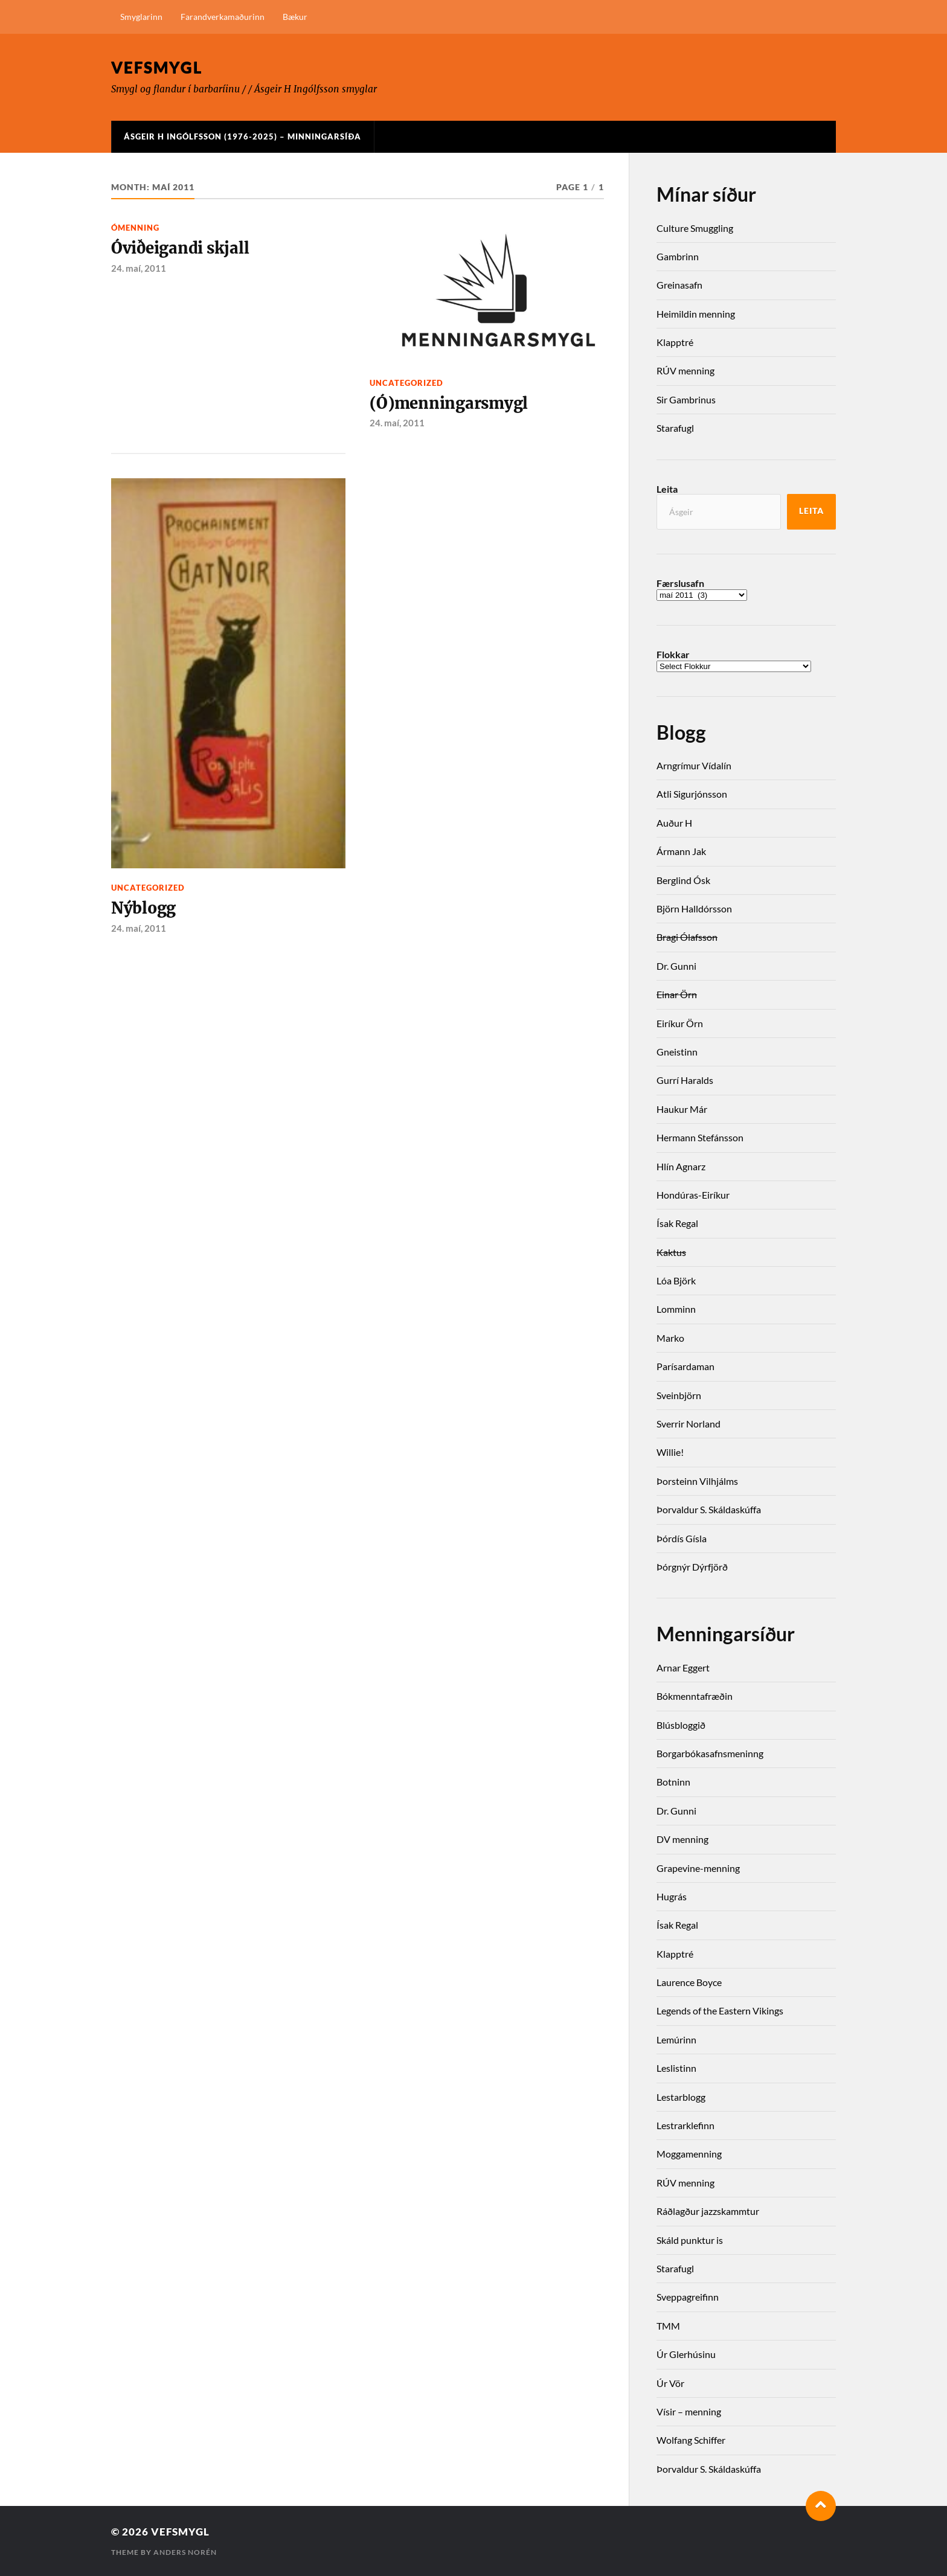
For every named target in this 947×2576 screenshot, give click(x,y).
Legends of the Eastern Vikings (719, 2010)
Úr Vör (670, 2383)
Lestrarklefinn (685, 2125)
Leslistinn (676, 2068)
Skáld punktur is (689, 2240)
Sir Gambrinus (686, 399)
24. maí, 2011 (138, 268)
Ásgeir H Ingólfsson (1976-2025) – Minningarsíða (242, 136)
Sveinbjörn (678, 1395)
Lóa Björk (676, 1280)
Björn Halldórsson (694, 908)
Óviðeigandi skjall (180, 248)
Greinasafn (679, 284)
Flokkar (673, 654)
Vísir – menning (688, 2411)
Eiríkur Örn (679, 1023)
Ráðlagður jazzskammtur (707, 2211)
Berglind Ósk (683, 880)
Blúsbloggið (680, 1725)
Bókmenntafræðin (694, 1696)
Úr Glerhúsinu (686, 2354)
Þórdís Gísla (681, 1538)
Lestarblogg (680, 2097)
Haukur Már (681, 1109)
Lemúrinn (676, 2039)
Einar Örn (676, 994)
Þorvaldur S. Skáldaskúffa (708, 1509)
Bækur (295, 16)
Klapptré (674, 342)
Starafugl (675, 428)
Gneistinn (677, 1051)
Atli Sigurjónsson (691, 793)
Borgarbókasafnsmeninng (709, 1753)
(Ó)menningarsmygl (449, 403)
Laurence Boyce (689, 1982)
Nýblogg (143, 908)
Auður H (674, 822)
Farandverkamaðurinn (223, 16)
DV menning (682, 1839)
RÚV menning (685, 370)
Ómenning (135, 227)
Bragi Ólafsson (686, 937)
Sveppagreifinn (687, 2296)
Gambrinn (677, 256)
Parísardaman (685, 1366)
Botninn (673, 1781)
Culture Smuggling (694, 228)
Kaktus (671, 1252)
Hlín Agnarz (680, 1166)
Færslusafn (680, 583)
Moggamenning (689, 2153)
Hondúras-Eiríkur (693, 1194)
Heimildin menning (695, 313)
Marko (670, 1338)
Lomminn (676, 1309)
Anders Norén (185, 2552)
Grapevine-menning (698, 1868)
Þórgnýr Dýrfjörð (692, 1566)
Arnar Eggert (683, 1667)
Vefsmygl (157, 67)
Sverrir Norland (688, 1423)
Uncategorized (406, 383)
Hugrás (671, 1896)
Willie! (670, 1452)
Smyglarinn (141, 16)
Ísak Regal (677, 1223)
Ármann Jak (681, 851)
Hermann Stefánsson (699, 1137)
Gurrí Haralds (684, 1080)
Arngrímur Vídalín (693, 765)
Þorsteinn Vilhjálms (697, 1481)
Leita (667, 489)
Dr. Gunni (676, 966)
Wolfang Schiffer (690, 2440)
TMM (668, 2325)
